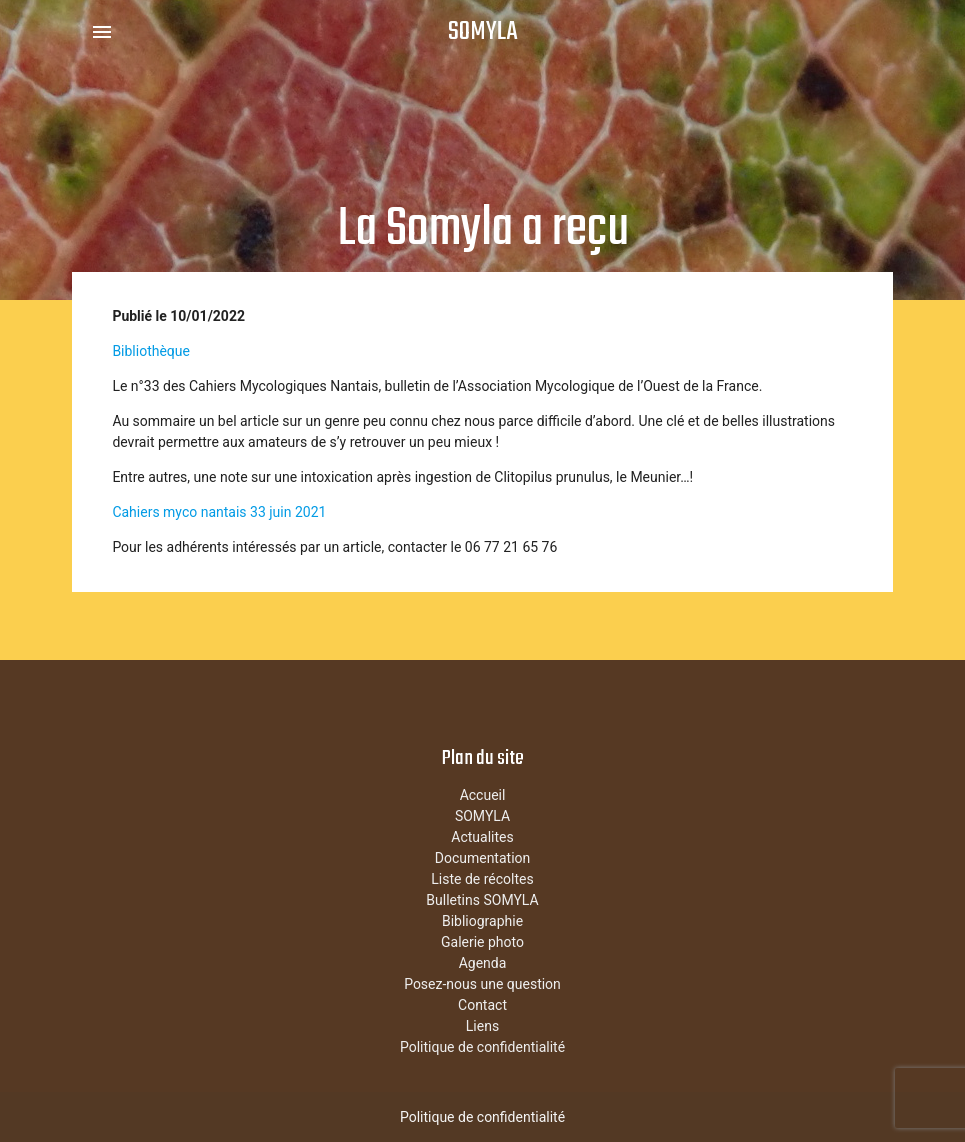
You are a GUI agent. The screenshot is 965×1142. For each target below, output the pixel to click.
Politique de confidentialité (482, 1047)
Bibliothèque (151, 351)
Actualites (482, 837)
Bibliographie (482, 921)
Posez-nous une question (482, 984)
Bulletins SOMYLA (482, 900)
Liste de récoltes (482, 879)
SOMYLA (483, 32)
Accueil (483, 795)
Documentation (483, 858)
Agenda (483, 963)
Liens (482, 1026)
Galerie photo (482, 942)
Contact (482, 1005)
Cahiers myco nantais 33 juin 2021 (219, 512)
